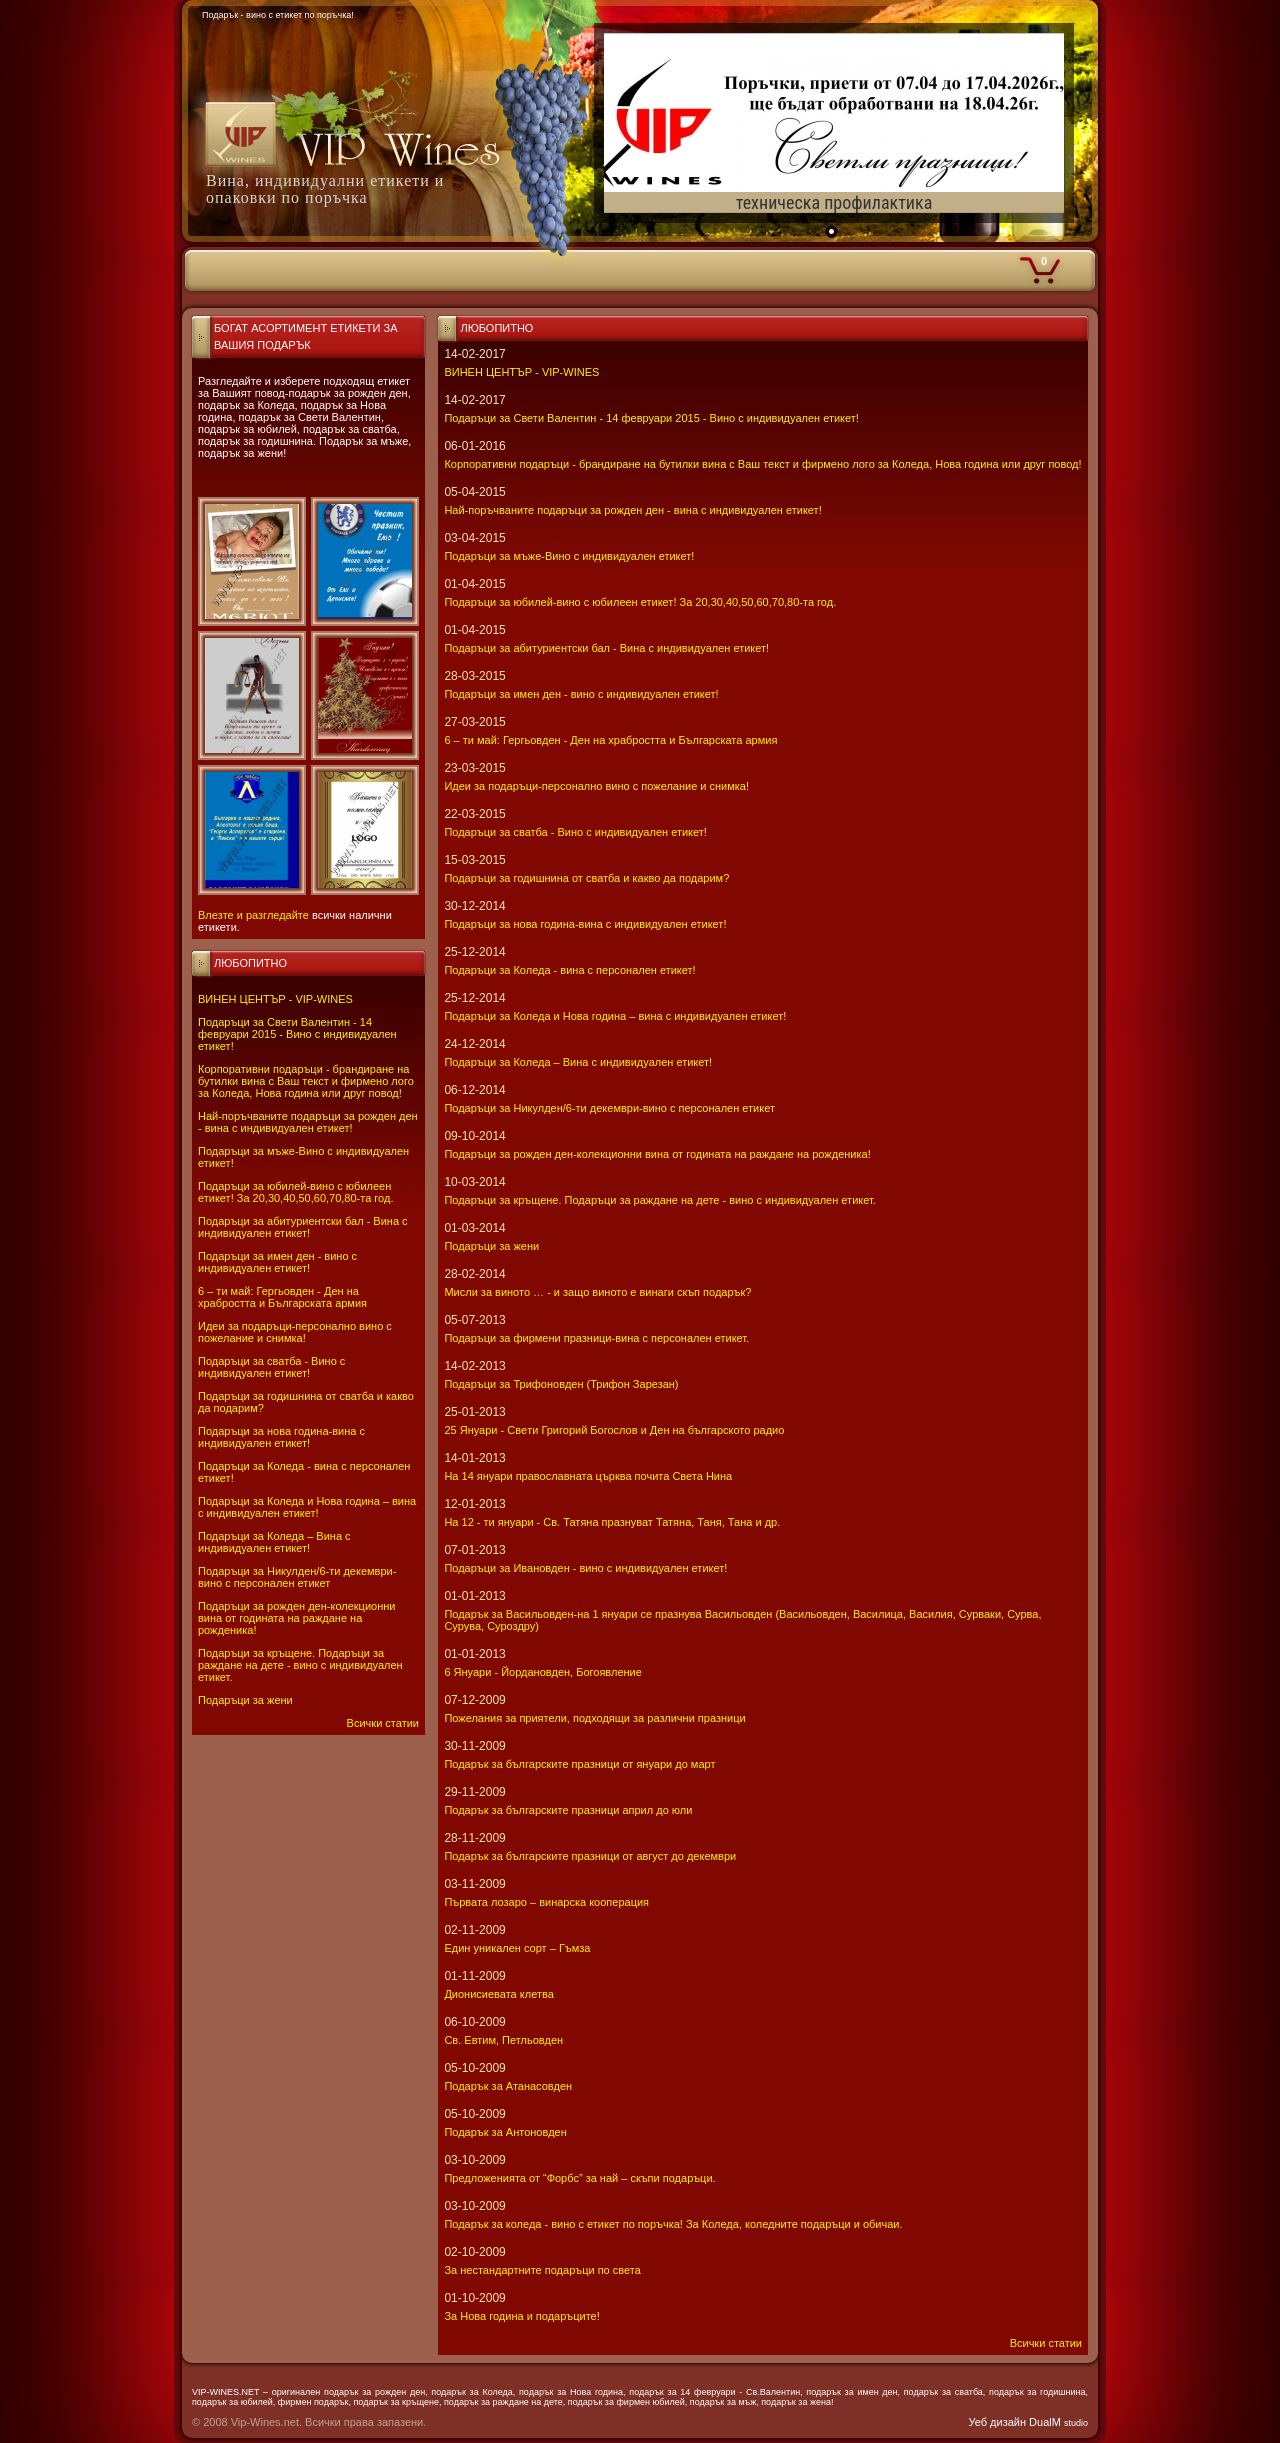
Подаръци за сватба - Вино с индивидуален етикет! (271, 1367)
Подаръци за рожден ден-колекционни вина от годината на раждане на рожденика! (296, 1618)
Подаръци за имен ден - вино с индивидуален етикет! (277, 1262)
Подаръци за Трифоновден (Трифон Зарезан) (561, 1384)
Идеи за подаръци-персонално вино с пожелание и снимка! (295, 1332)
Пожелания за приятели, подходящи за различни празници (594, 1718)
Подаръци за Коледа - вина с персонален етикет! (569, 970)
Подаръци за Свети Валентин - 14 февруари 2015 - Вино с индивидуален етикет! (297, 1034)
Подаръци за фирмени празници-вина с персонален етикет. (596, 1338)
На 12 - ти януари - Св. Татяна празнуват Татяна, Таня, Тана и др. (612, 1522)
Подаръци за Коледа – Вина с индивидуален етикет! (274, 1542)
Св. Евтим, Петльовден (503, 2040)
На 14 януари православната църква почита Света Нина (588, 1476)
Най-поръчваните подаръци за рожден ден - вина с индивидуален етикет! (308, 1122)
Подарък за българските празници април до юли (568, 1810)
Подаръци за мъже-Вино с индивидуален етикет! (569, 556)
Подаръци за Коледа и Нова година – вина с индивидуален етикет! (307, 1507)
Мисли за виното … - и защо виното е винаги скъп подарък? (597, 1292)
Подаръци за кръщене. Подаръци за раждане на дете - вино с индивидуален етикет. (300, 1665)
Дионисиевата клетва (498, 1994)
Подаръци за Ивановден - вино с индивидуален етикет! (585, 1568)
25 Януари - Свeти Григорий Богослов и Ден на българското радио (614, 1430)
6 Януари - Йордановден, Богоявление (542, 1672)
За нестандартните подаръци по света (542, 2270)
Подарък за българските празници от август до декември (590, 1856)
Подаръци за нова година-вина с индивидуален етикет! (281, 1437)
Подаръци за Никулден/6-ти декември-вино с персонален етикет (297, 1577)
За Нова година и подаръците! (521, 2316)
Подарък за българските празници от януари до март (579, 1764)
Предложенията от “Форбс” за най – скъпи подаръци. (579, 2178)
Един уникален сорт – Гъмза (517, 1948)
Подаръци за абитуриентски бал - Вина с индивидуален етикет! (303, 1227)
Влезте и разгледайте (253, 915)
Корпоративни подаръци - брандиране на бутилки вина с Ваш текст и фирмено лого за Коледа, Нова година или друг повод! (306, 1081)
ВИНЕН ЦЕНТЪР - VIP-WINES (275, 999)
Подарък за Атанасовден (508, 2086)
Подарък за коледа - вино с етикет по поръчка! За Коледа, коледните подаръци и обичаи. (673, 2224)
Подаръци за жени (245, 1700)
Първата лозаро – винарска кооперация (546, 1902)
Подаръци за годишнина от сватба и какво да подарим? (586, 878)
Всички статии (383, 1723)
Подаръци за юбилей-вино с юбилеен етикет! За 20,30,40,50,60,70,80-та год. (295, 1192)
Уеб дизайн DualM (1028, 2422)
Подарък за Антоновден (505, 2132)
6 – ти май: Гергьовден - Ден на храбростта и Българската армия (282, 1297)
